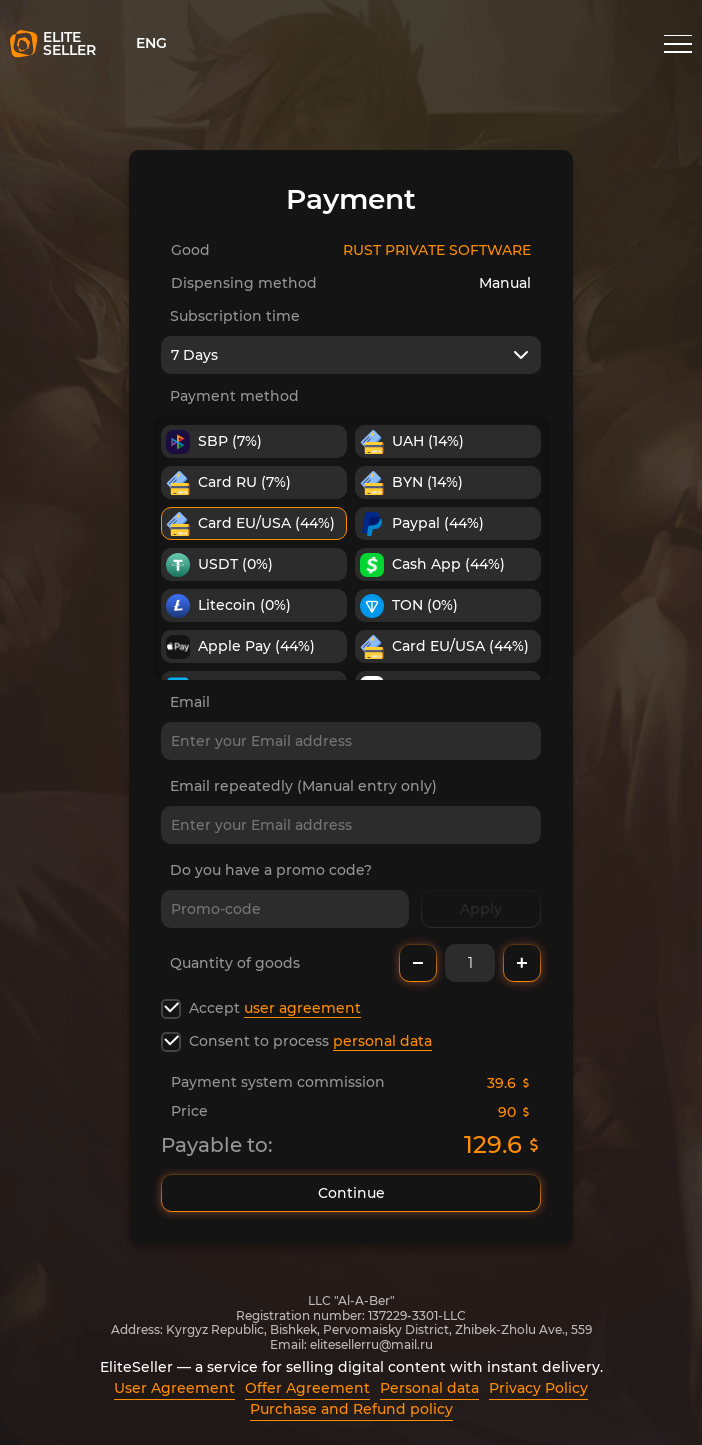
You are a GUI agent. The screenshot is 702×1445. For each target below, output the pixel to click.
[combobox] (351, 355)
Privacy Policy (538, 1388)
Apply (481, 909)
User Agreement (174, 1388)
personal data (382, 1041)
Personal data (429, 1388)
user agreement (302, 1008)
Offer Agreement (307, 1388)
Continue (351, 1193)
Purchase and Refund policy (351, 1409)
